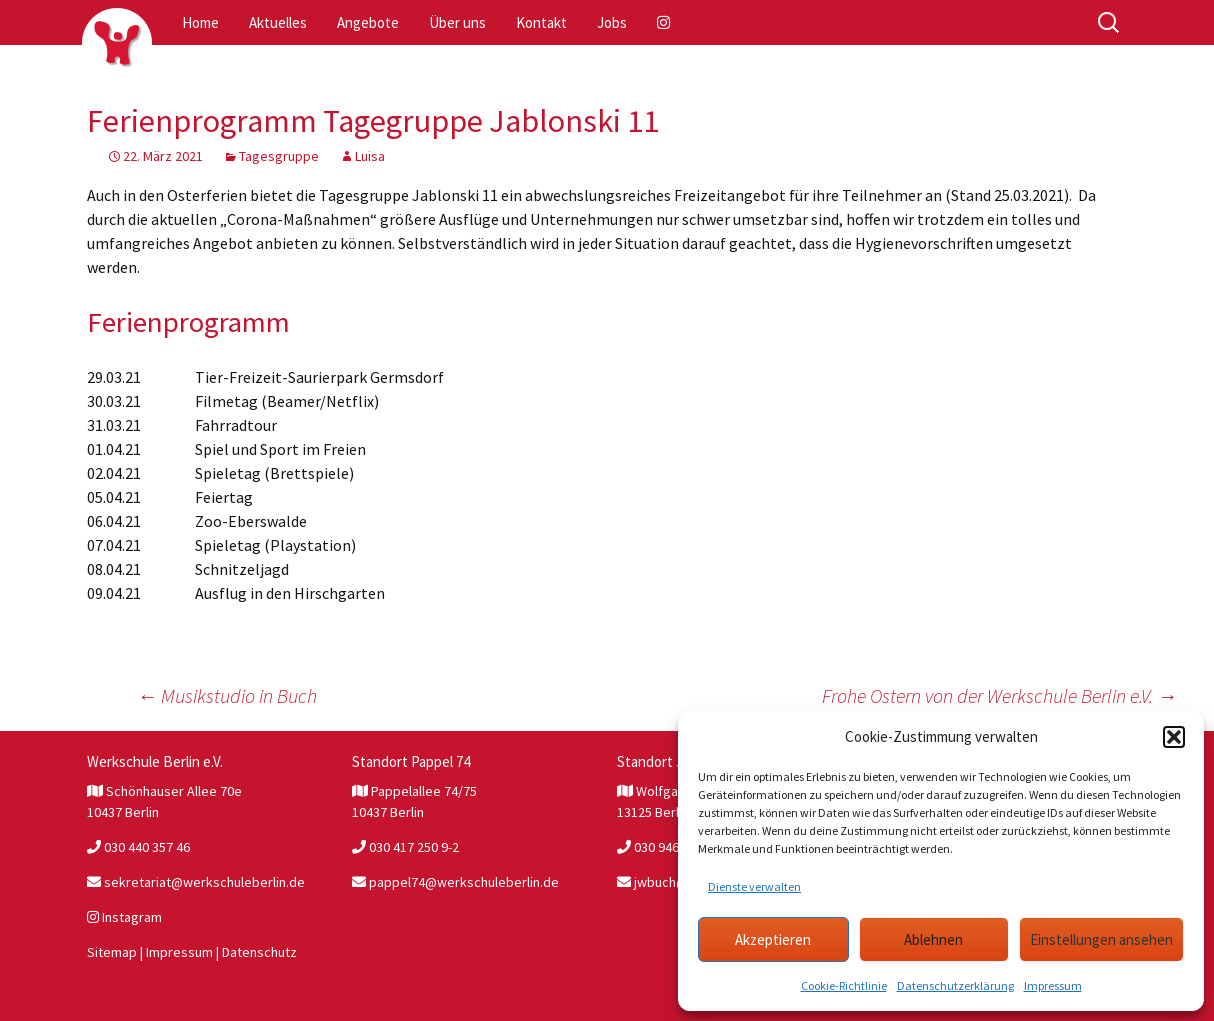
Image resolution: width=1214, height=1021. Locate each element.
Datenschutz (259, 952)
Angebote (368, 22)
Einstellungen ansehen (1101, 939)
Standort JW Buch (674, 761)
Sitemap (112, 952)
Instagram (124, 917)
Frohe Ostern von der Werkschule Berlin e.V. (999, 695)
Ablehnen (933, 939)
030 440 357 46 (138, 847)
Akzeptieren (773, 939)
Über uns (457, 22)
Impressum (1053, 985)
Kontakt (541, 22)
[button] (1174, 737)
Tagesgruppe (279, 156)
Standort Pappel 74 (411, 761)
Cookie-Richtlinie (844, 985)
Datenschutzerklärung (955, 985)
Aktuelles (278, 22)
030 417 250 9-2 (405, 847)
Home (200, 22)
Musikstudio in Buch (227, 695)
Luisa (370, 156)
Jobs (612, 22)
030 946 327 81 (668, 847)
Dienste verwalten (754, 886)
